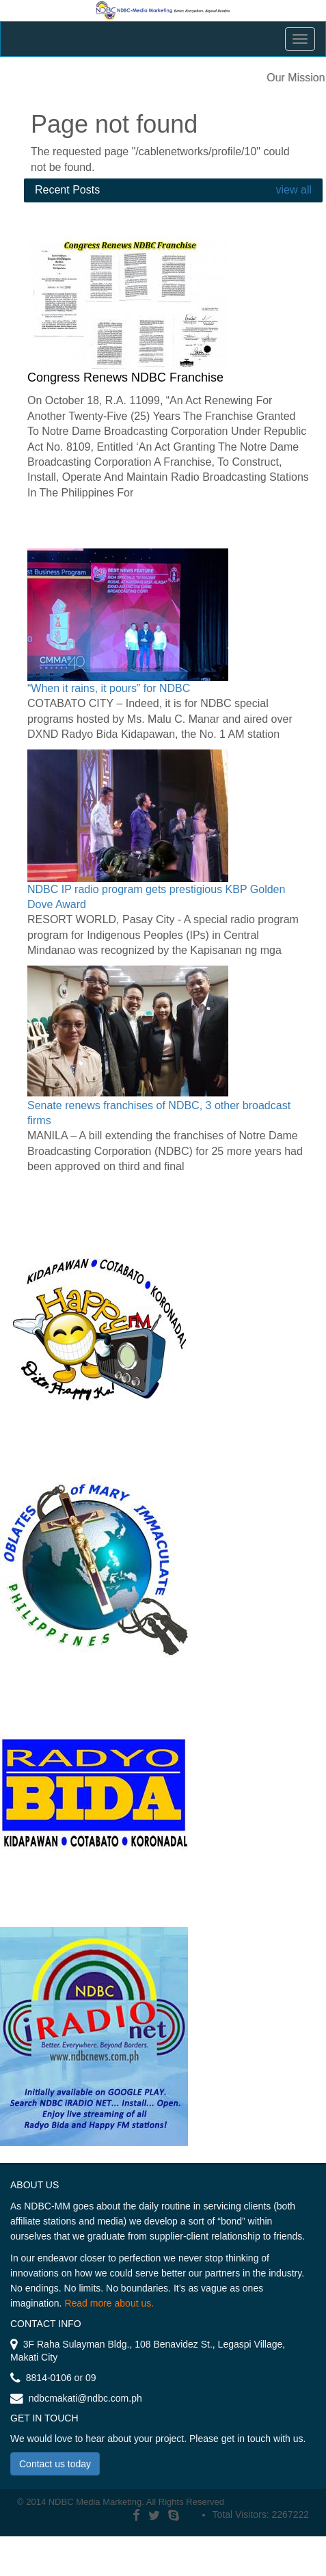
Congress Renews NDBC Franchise (125, 377)
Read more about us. (109, 2303)
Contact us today (55, 2463)
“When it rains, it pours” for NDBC (108, 688)
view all (292, 190)
